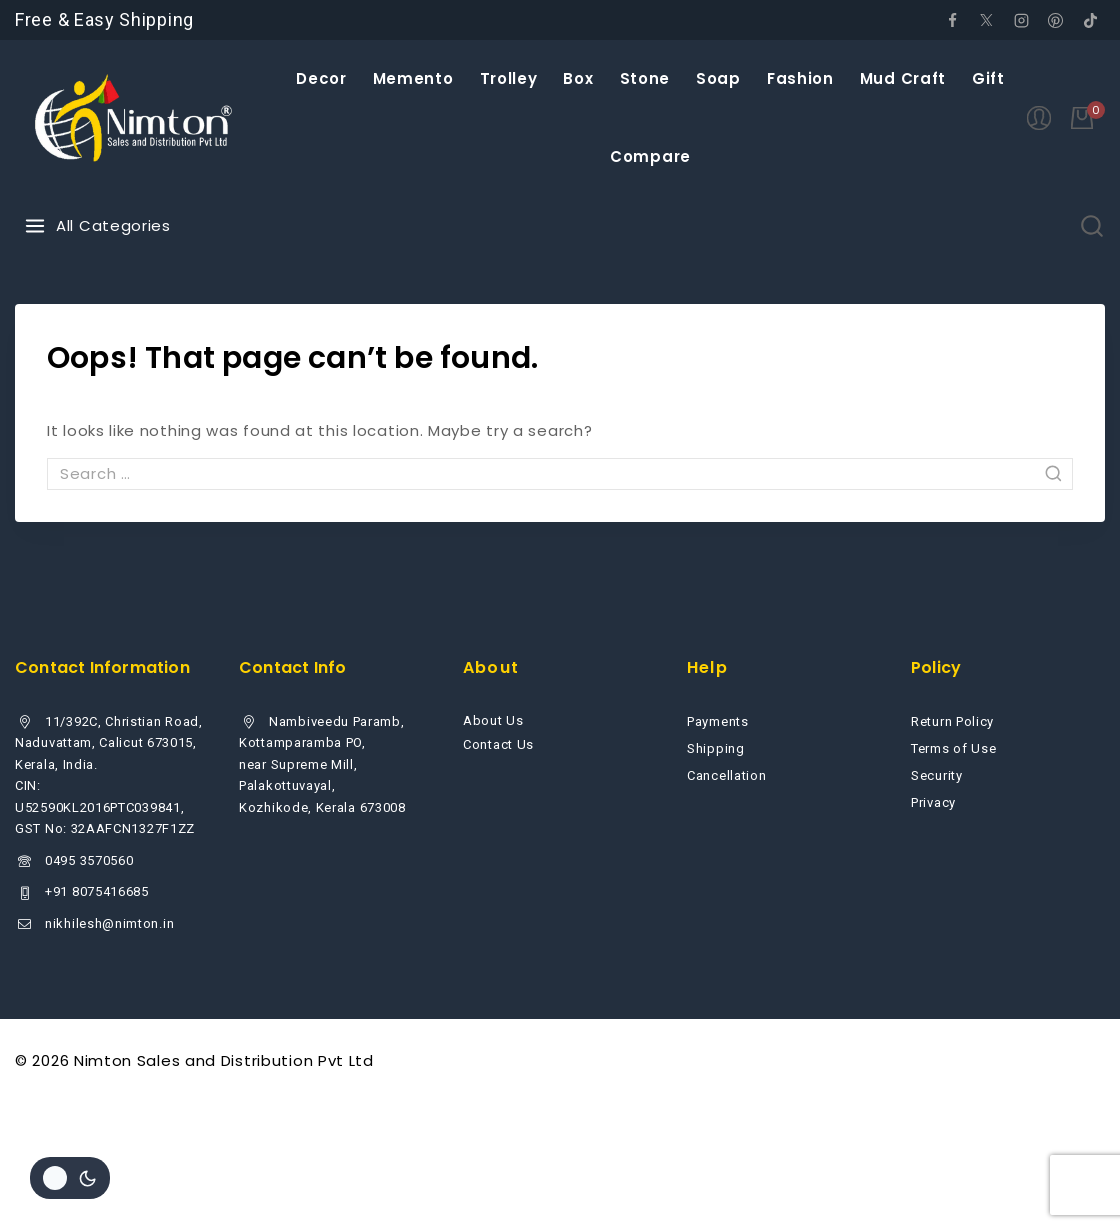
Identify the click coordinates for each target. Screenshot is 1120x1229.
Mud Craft (903, 78)
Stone (645, 78)
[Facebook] (952, 20)
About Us (493, 720)
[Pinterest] (1056, 20)
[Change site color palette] (70, 1178)
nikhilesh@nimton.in (109, 923)
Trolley (509, 78)
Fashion (800, 78)
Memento (413, 78)
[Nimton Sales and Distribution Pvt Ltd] (134, 118)
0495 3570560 (89, 860)
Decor (321, 78)
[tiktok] (1090, 20)
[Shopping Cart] (1088, 118)
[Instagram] (1021, 20)
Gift (988, 78)
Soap (718, 78)
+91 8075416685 (97, 891)
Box (578, 78)
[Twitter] (987, 20)
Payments (718, 721)
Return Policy (952, 721)
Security (937, 775)
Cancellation (726, 775)
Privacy (933, 802)
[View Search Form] (1092, 226)
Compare (650, 156)
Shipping (716, 748)
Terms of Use (953, 748)
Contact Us (498, 744)
